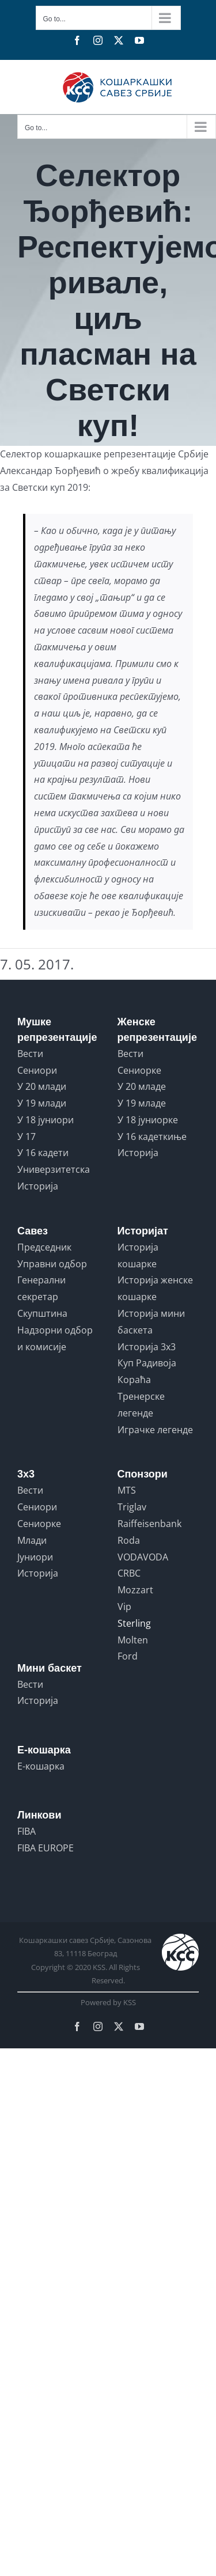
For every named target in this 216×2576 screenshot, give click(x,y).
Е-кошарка (41, 1766)
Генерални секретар (41, 1288)
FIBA (26, 1831)
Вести (30, 1053)
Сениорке (139, 1070)
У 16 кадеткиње (152, 1136)
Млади (32, 1540)
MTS (127, 1490)
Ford (128, 1656)
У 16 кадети (43, 1152)
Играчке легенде (155, 1429)
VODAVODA (143, 1557)
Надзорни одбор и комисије (55, 1338)
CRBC (129, 1573)
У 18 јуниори (45, 1119)
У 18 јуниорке (148, 1119)
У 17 (26, 1136)
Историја (37, 1186)
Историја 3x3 (147, 1346)
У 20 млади (41, 1086)
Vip (124, 1606)
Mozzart (135, 1590)
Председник (44, 1247)
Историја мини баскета (151, 1321)
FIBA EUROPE (45, 1848)
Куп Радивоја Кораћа (147, 1371)
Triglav (132, 1507)
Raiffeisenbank (149, 1523)
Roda (129, 1540)
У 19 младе (142, 1103)
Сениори (37, 1070)
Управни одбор (52, 1263)
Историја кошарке (138, 1255)
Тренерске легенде (141, 1404)
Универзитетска (53, 1169)
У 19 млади (41, 1103)
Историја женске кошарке (155, 1288)
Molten (133, 1640)
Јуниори (35, 1557)
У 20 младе (142, 1086)
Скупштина (42, 1313)
